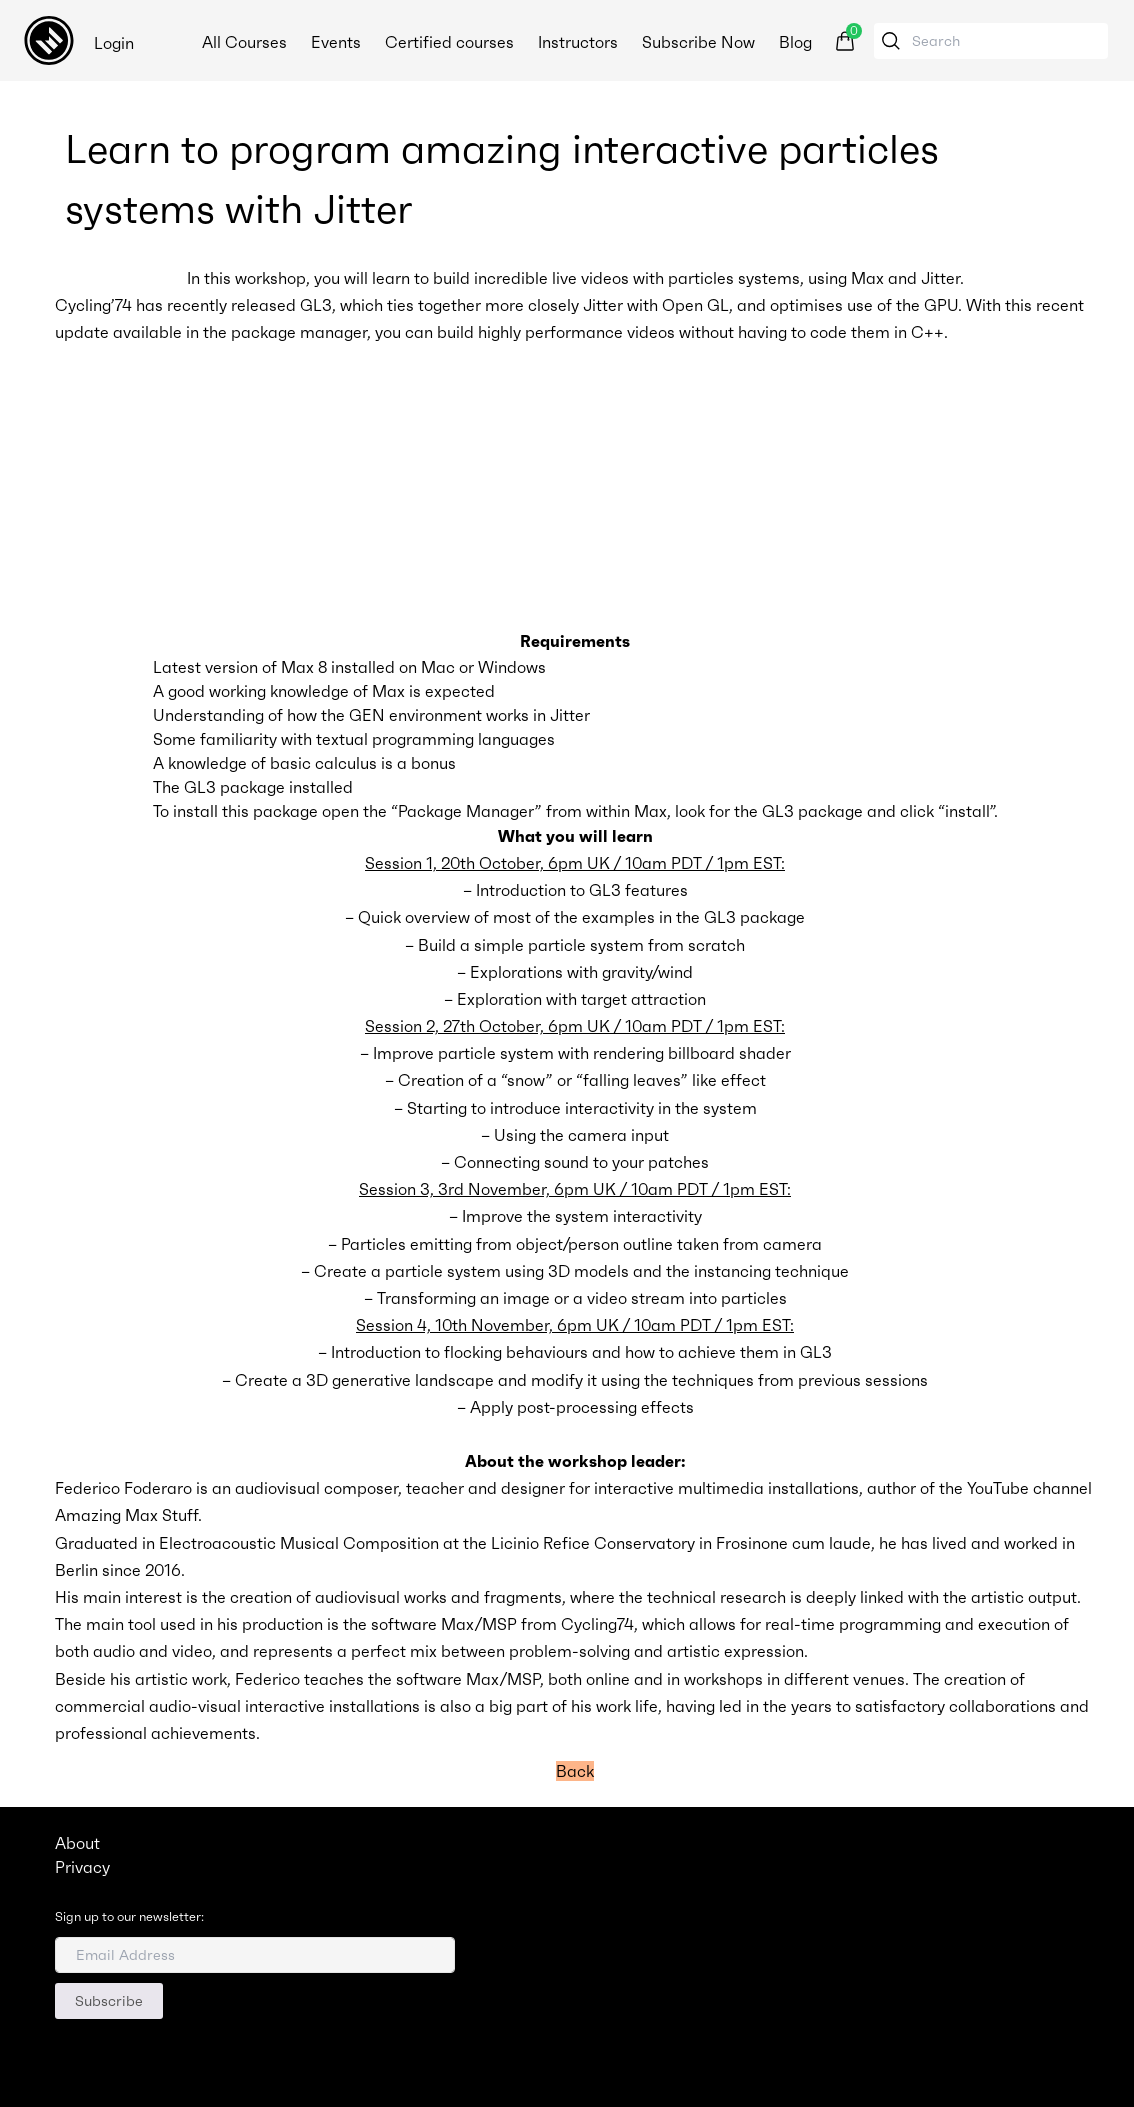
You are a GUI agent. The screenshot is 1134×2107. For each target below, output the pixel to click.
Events (338, 42)
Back (575, 1771)
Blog (797, 42)
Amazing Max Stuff (126, 1515)
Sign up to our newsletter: (129, 1917)
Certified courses (451, 42)
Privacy (82, 1867)
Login (114, 43)
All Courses (246, 42)
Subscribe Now (700, 42)
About (77, 1843)
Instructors (580, 42)
